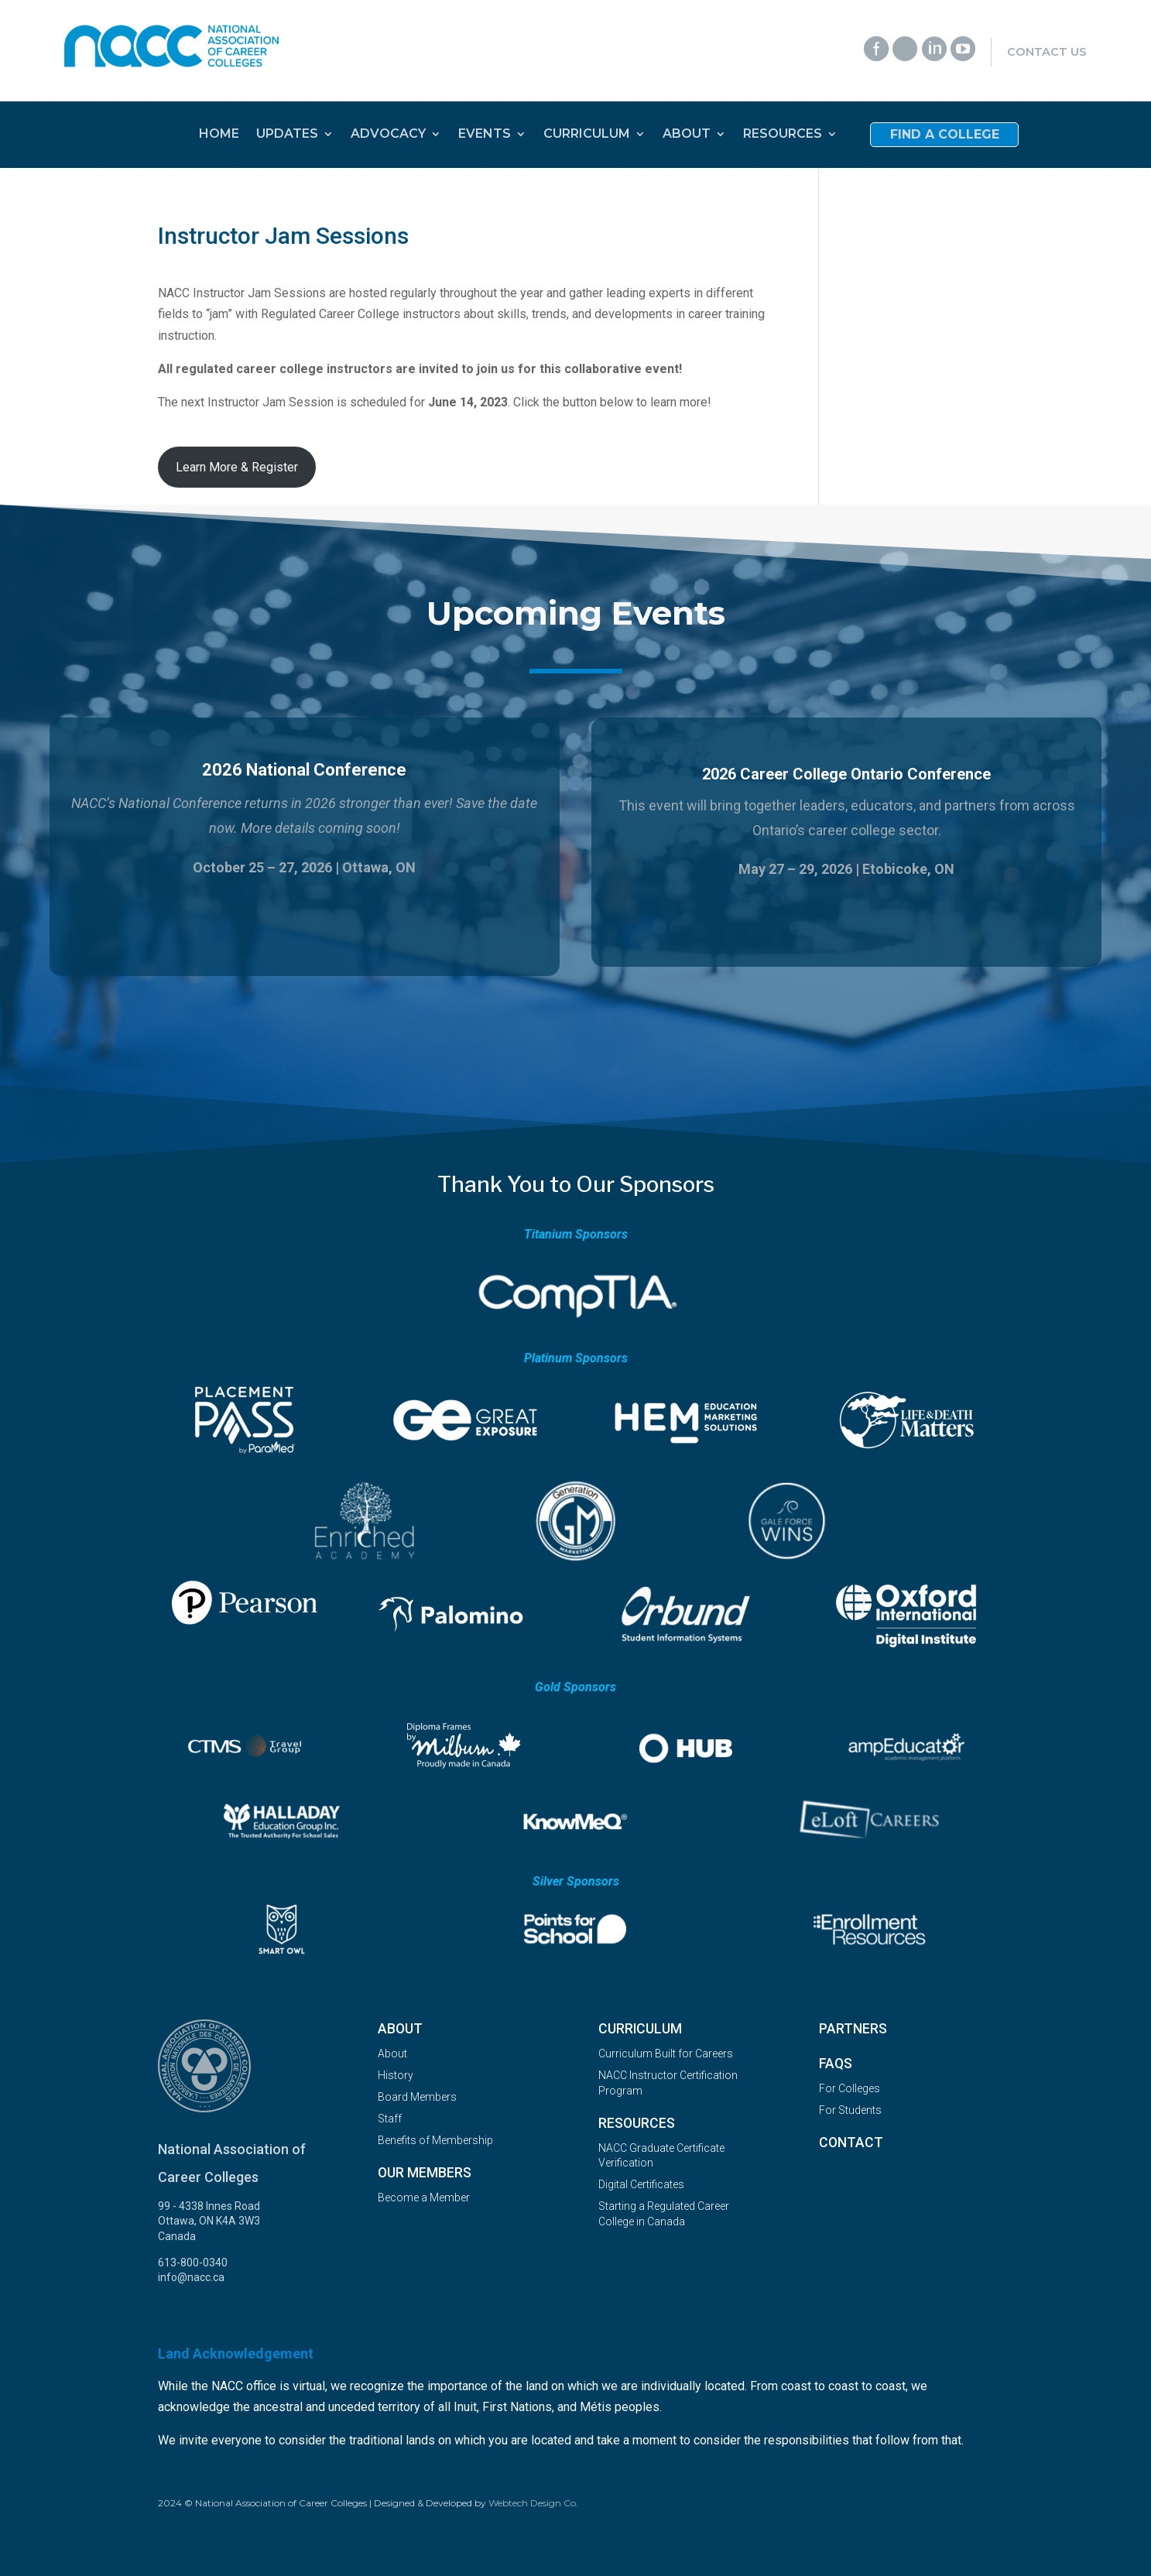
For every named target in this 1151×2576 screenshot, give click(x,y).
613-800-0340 (193, 2262)
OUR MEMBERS (424, 2172)
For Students (850, 2110)
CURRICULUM (586, 134)
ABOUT (687, 134)
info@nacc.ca (191, 2277)
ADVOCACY (388, 134)
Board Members (417, 2097)
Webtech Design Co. (533, 2503)
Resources (636, 2123)
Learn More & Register (237, 467)
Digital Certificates (641, 2184)
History (395, 2075)
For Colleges (849, 2088)
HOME (219, 134)
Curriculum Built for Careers (665, 2053)
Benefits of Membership (435, 2140)
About (400, 2028)
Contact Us (1047, 52)
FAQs (835, 2063)
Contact (851, 2142)
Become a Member (424, 2197)
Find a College (944, 135)
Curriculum (640, 2028)
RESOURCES (782, 134)
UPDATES (287, 134)
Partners (853, 2028)
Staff (390, 2118)
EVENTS (484, 134)
